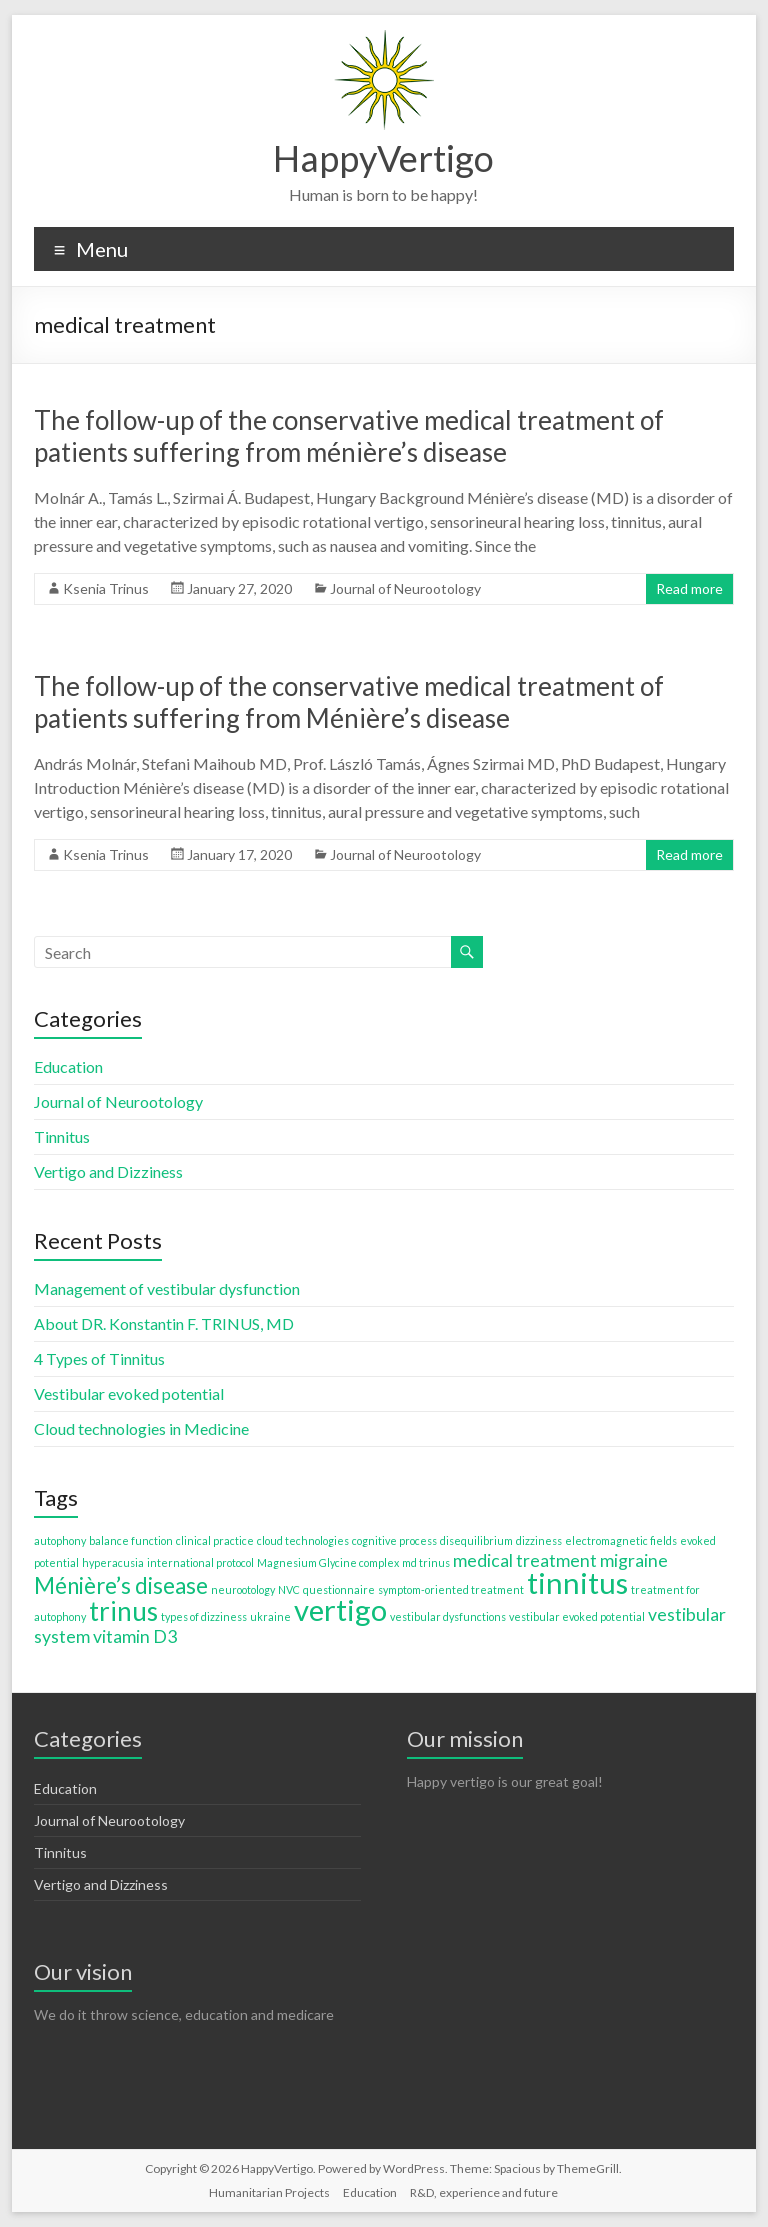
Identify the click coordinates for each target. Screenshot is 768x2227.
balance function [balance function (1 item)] (131, 1540)
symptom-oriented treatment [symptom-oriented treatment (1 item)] (451, 1589)
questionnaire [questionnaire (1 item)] (339, 1589)
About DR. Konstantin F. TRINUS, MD (164, 1323)
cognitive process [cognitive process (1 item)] (394, 1540)
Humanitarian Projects (269, 2192)
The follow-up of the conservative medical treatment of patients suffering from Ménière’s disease (349, 702)
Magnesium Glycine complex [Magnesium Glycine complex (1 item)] (328, 1562)
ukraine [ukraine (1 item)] (270, 1616)
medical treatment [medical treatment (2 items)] (525, 1560)
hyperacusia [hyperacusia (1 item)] (113, 1562)
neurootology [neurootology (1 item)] (243, 1589)
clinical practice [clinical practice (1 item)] (215, 1540)
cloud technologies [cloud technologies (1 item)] (303, 1540)
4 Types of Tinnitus (99, 1358)
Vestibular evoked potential (129, 1393)
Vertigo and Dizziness (108, 1171)
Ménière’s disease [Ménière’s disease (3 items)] (121, 1585)
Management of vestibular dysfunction (167, 1288)
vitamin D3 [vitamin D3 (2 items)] (135, 1636)
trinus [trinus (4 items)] (123, 1611)
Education (68, 1066)
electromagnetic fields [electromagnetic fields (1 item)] (621, 1540)
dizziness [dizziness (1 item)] (539, 1540)
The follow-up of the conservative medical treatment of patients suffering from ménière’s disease (349, 436)
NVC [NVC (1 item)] (289, 1589)
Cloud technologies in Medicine (141, 1428)
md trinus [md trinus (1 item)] (426, 1562)
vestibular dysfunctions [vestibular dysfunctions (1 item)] (448, 1616)
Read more (689, 588)
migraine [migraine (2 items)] (634, 1560)
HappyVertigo (383, 158)
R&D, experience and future (484, 2192)
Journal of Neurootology (405, 588)
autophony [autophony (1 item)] (60, 1540)
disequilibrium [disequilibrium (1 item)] (476, 1540)
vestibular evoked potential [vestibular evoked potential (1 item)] (577, 1616)
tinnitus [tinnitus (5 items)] (577, 1582)
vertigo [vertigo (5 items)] (340, 1609)
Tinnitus (62, 1136)
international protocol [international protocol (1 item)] (200, 1562)
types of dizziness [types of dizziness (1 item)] (204, 1616)
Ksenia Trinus (106, 588)
